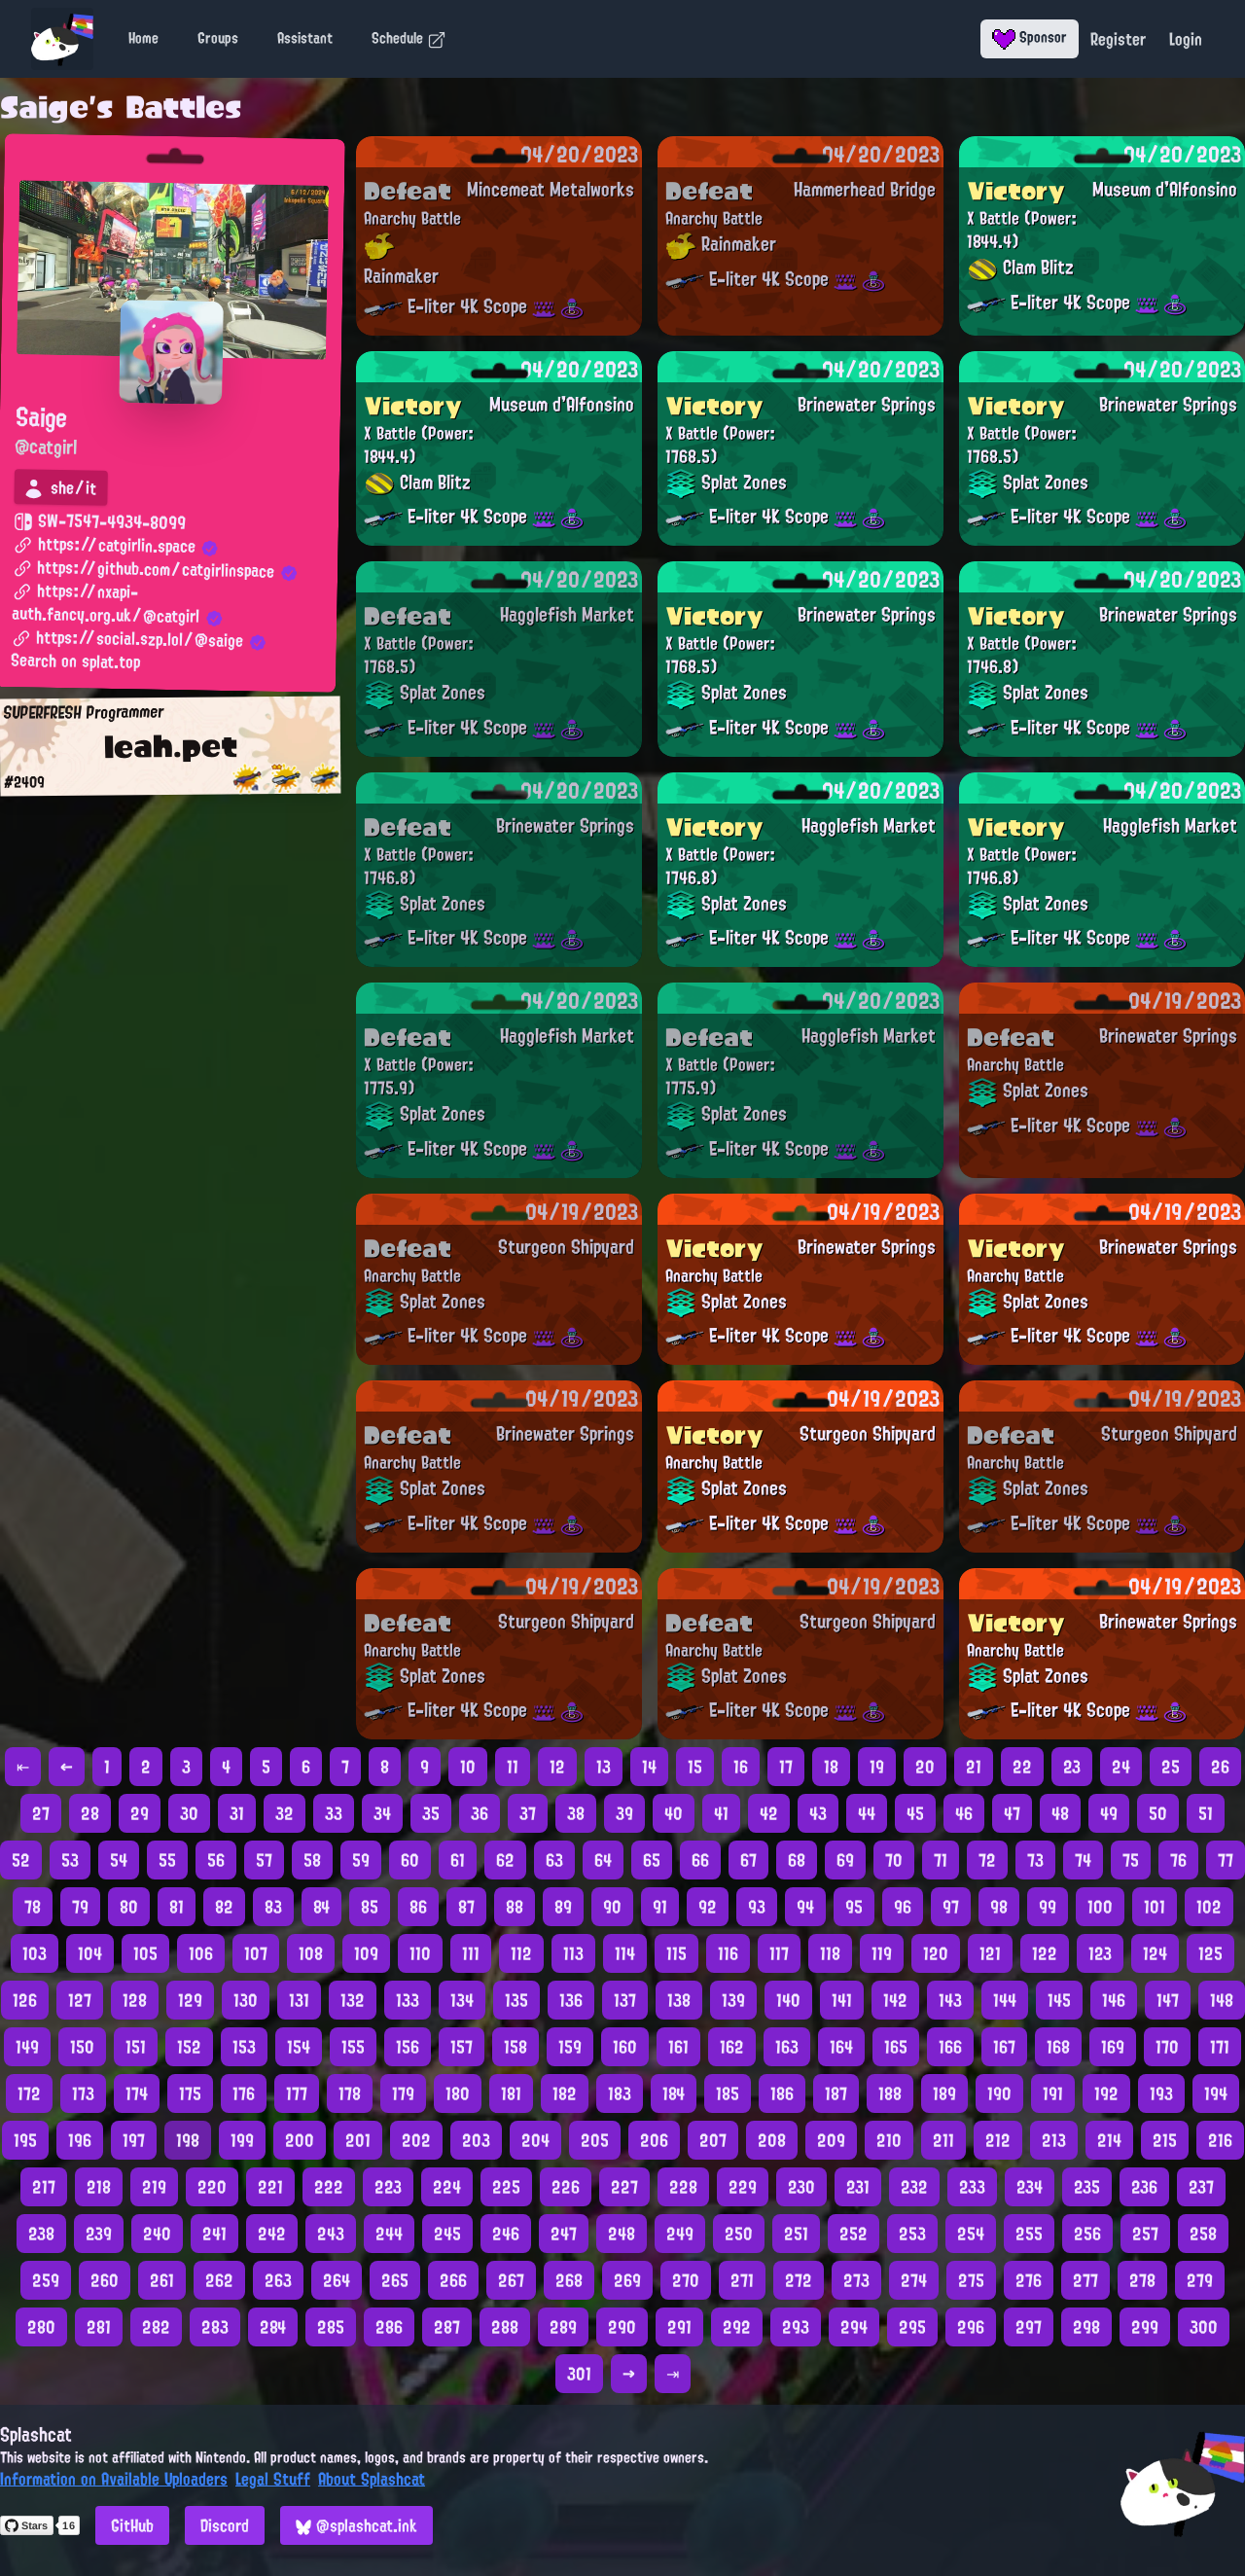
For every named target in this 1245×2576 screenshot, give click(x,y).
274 (914, 2280)
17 (786, 1766)
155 (353, 2046)
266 (453, 2280)
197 (134, 2140)
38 (576, 1813)
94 (805, 1906)
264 (336, 2280)
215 (1165, 2140)
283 (215, 2327)
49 (1109, 1813)
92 (707, 1906)
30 (189, 1813)
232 (914, 2186)
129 (190, 2000)
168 (1058, 2046)
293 (795, 2327)
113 (573, 1953)
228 (683, 2186)
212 (998, 2140)
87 (466, 1906)
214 (1109, 2140)
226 (565, 2186)
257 (1145, 2233)
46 (964, 1813)
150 (82, 2046)
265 (395, 2280)
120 (935, 1953)
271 (742, 2280)
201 (358, 2140)
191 (1053, 2093)
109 (366, 1953)
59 (361, 1860)
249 (680, 2233)
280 (41, 2327)
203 (476, 2140)
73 (1035, 1860)
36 (479, 1813)
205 (595, 2140)
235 (1087, 2186)
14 (649, 1766)
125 (1210, 1953)
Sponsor (1029, 37)
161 (678, 2046)
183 (619, 2093)
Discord (224, 2525)
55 (167, 1860)
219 (154, 2186)
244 (389, 2233)
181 (511, 2093)
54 (118, 1860)
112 (521, 1953)
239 (99, 2233)
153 (244, 2046)
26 (1220, 1766)
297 (1028, 2327)
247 (564, 2233)
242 (272, 2233)
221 (270, 2186)
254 (970, 2233)
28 (90, 1813)
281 (99, 2327)
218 (99, 2186)
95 (854, 1906)
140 (788, 2000)
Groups (217, 38)
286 (389, 2327)
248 (621, 2233)
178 (349, 2093)
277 (1085, 2280)
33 (333, 1813)
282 (156, 2327)
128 (135, 2000)
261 (162, 2280)
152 (189, 2046)
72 (987, 1860)
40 (673, 1813)
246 (505, 2233)
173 (83, 2093)
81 (176, 1906)
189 (944, 2093)
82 (224, 1906)
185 (727, 2093)
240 (157, 2233)
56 (216, 1860)
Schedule (409, 38)
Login (1185, 38)
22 (1022, 1766)
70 (894, 1860)
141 (842, 2000)
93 (756, 1906)
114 (625, 1953)
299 (1144, 2327)
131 (299, 2000)
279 (1200, 2280)
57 (264, 1860)
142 (895, 2000)
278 (1142, 2280)
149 (27, 2046)
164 (841, 2046)
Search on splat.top (75, 662)
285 (330, 2327)
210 (889, 2140)
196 (79, 2140)
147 (1167, 2000)
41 (721, 1813)
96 (902, 1906)
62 (505, 1860)
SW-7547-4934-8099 (100, 522)
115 (676, 1953)
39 (624, 1813)
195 (25, 2140)
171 (1219, 2046)
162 (732, 2046)
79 (80, 1906)
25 (1170, 1766)
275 (971, 2280)
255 (1029, 2233)
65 (651, 1860)
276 (1028, 2280)
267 (511, 2280)
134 (462, 2000)
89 (563, 1906)
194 (1215, 2093)
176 (243, 2093)
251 (796, 2233)
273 (856, 2280)
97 (951, 1906)
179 (403, 2093)
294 (854, 2327)
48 (1060, 1813)
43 (818, 1813)
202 (416, 2140)
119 (882, 1953)
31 (237, 1813)
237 (1201, 2186)
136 (571, 2000)
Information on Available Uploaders (114, 2478)
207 (713, 2140)
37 (527, 1813)
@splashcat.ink (356, 2525)
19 (877, 1766)
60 (410, 1860)
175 (190, 2093)
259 (45, 2280)
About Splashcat (371, 2478)
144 (1004, 2000)
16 (740, 1766)
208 (772, 2140)
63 (554, 1860)
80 (129, 1906)
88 (514, 1906)
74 (1083, 1860)
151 (135, 2046)
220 (212, 2186)
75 (1130, 1860)
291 (679, 2327)
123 (1100, 1953)
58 (312, 1860)
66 (700, 1860)
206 (654, 2140)
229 (743, 2186)
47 (1012, 1813)
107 (255, 1953)
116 (728, 1953)
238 (41, 2233)
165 (895, 2046)
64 (603, 1860)
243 (330, 2233)
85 (369, 1906)
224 (447, 2186)
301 (579, 2373)
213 (1054, 2140)
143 (950, 2000)
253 (912, 2233)
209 (831, 2140)
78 (32, 1906)
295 (912, 2327)
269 (627, 2280)
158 (515, 2046)
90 (612, 1906)
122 (1044, 1953)
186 (782, 2093)
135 (516, 2000)
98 (999, 1906)
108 (311, 1953)
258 (1203, 2233)
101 (1154, 1906)
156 (407, 2046)
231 (858, 2186)
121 (990, 1953)
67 (748, 1860)
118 (830, 1953)
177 (296, 2093)
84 (321, 1906)
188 (890, 2093)
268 (569, 2280)
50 (1158, 1813)
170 (1167, 2046)
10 (468, 1766)
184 (673, 2093)
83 (273, 1906)
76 (1178, 1860)
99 (1047, 1906)
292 (737, 2327)
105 (145, 1953)
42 (769, 1813)
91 (660, 1906)
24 (1121, 1766)
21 (973, 1766)
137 (625, 2000)
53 (70, 1860)
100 (1100, 1906)
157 (461, 2046)
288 (504, 2327)
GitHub (132, 2525)
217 (43, 2186)
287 (447, 2327)
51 (1205, 1813)
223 (388, 2186)
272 (798, 2280)
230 (801, 2186)
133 (407, 2000)
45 (915, 1813)
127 (79, 2000)
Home (143, 38)
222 (328, 2186)
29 (139, 1813)
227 (624, 2186)
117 (779, 1953)
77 (1225, 1860)
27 (41, 1813)
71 (940, 1860)
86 (418, 1906)
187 (836, 2093)
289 (563, 2327)
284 (273, 2327)
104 (90, 1953)
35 (431, 1813)
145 (1059, 2000)
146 (1113, 2000)
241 (214, 2233)
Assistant (305, 38)
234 (1029, 2186)
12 (557, 1766)
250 (739, 2233)
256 (1087, 2233)
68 (796, 1860)
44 (866, 1813)
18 (831, 1766)
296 (970, 2327)
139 (733, 2000)
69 (845, 1860)
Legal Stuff (272, 2478)
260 (104, 2280)
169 (1112, 2046)
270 (685, 2280)
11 (512, 1766)
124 (1155, 1953)
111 (471, 1953)
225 (506, 2186)
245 (447, 2233)
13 (603, 1766)
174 (136, 2093)
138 (679, 2000)
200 (299, 2140)
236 (1144, 2186)
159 (570, 2046)
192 (1106, 2093)
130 (245, 2000)
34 (382, 1813)
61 (457, 1860)
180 (457, 2093)
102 (1209, 1906)
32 (284, 1813)
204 (535, 2140)
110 (420, 1953)
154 (298, 2046)
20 (925, 1766)
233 (972, 2186)
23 (1072, 1766)
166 (950, 2046)
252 (853, 2233)
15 (695, 1766)
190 (999, 2093)
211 (943, 2140)
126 (25, 2000)
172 (29, 2093)
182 (564, 2093)
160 (625, 2046)
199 (242, 2140)
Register (1118, 38)
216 (1220, 2140)
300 (1204, 2327)
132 (352, 2000)
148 (1221, 2000)
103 (34, 1953)
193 (1161, 2093)
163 (787, 2046)
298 (1086, 2327)
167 (1004, 2046)
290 (622, 2327)
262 (219, 2280)
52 (21, 1860)
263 (278, 2280)
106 (201, 1953)
